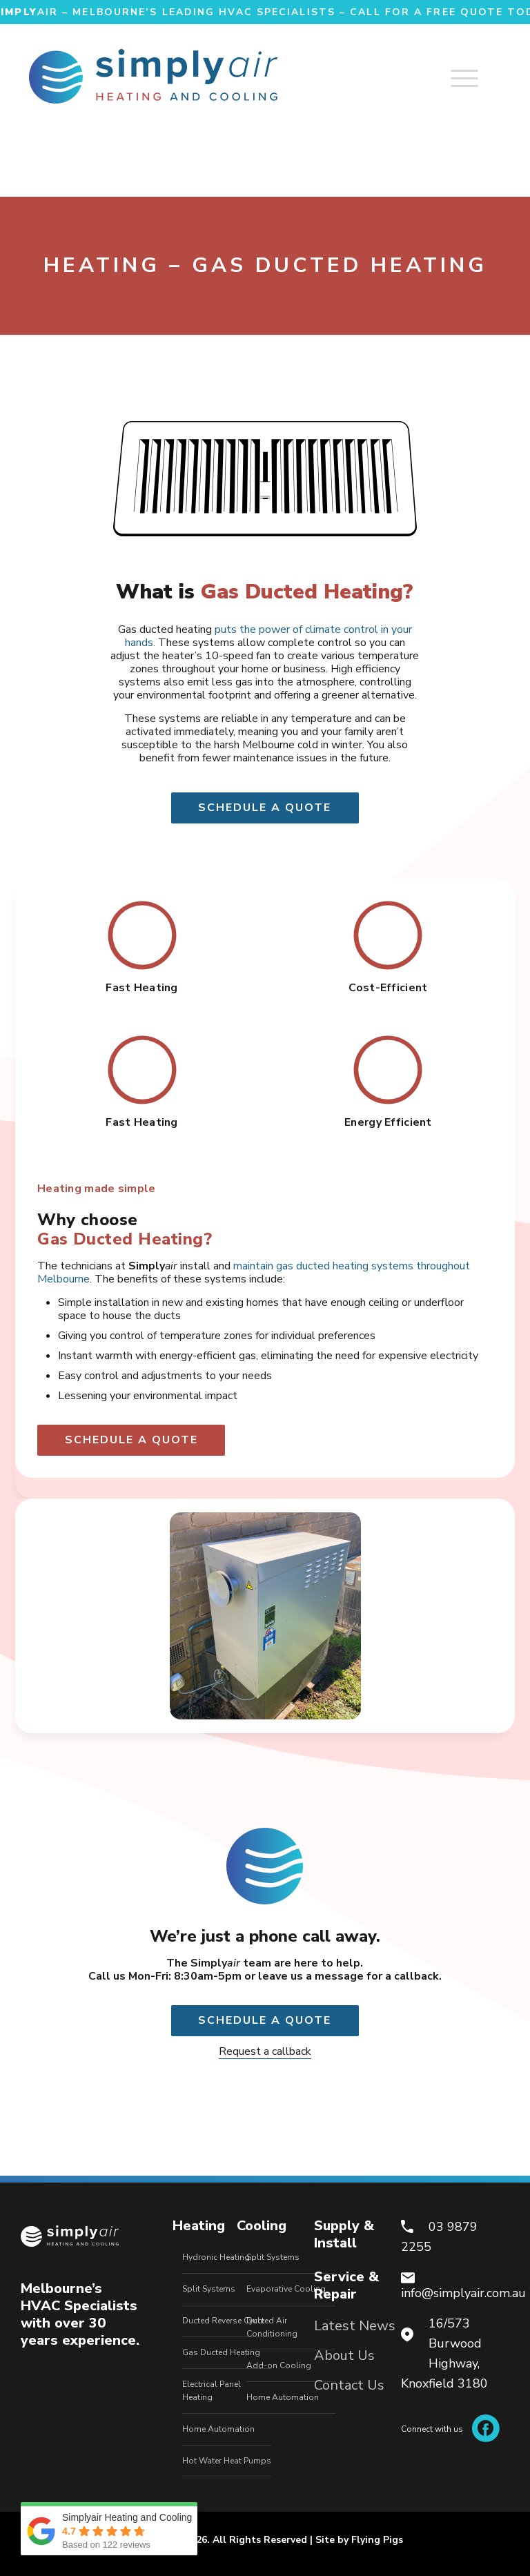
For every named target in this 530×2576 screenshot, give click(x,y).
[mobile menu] (479, 72)
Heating (199, 2225)
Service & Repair (346, 2285)
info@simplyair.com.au (463, 2293)
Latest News (354, 2325)
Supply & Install (344, 2234)
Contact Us (349, 2385)
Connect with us (450, 2428)
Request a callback (265, 2051)
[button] (38, 1616)
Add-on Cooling (278, 2365)
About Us (344, 2355)
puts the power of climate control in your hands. (268, 636)
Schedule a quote (264, 807)
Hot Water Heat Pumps (226, 2460)
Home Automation (218, 2428)
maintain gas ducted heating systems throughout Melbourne (253, 1272)
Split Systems (208, 2288)
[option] (265, 1615)
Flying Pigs (377, 2539)
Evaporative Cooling (286, 2288)
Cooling (261, 2225)
